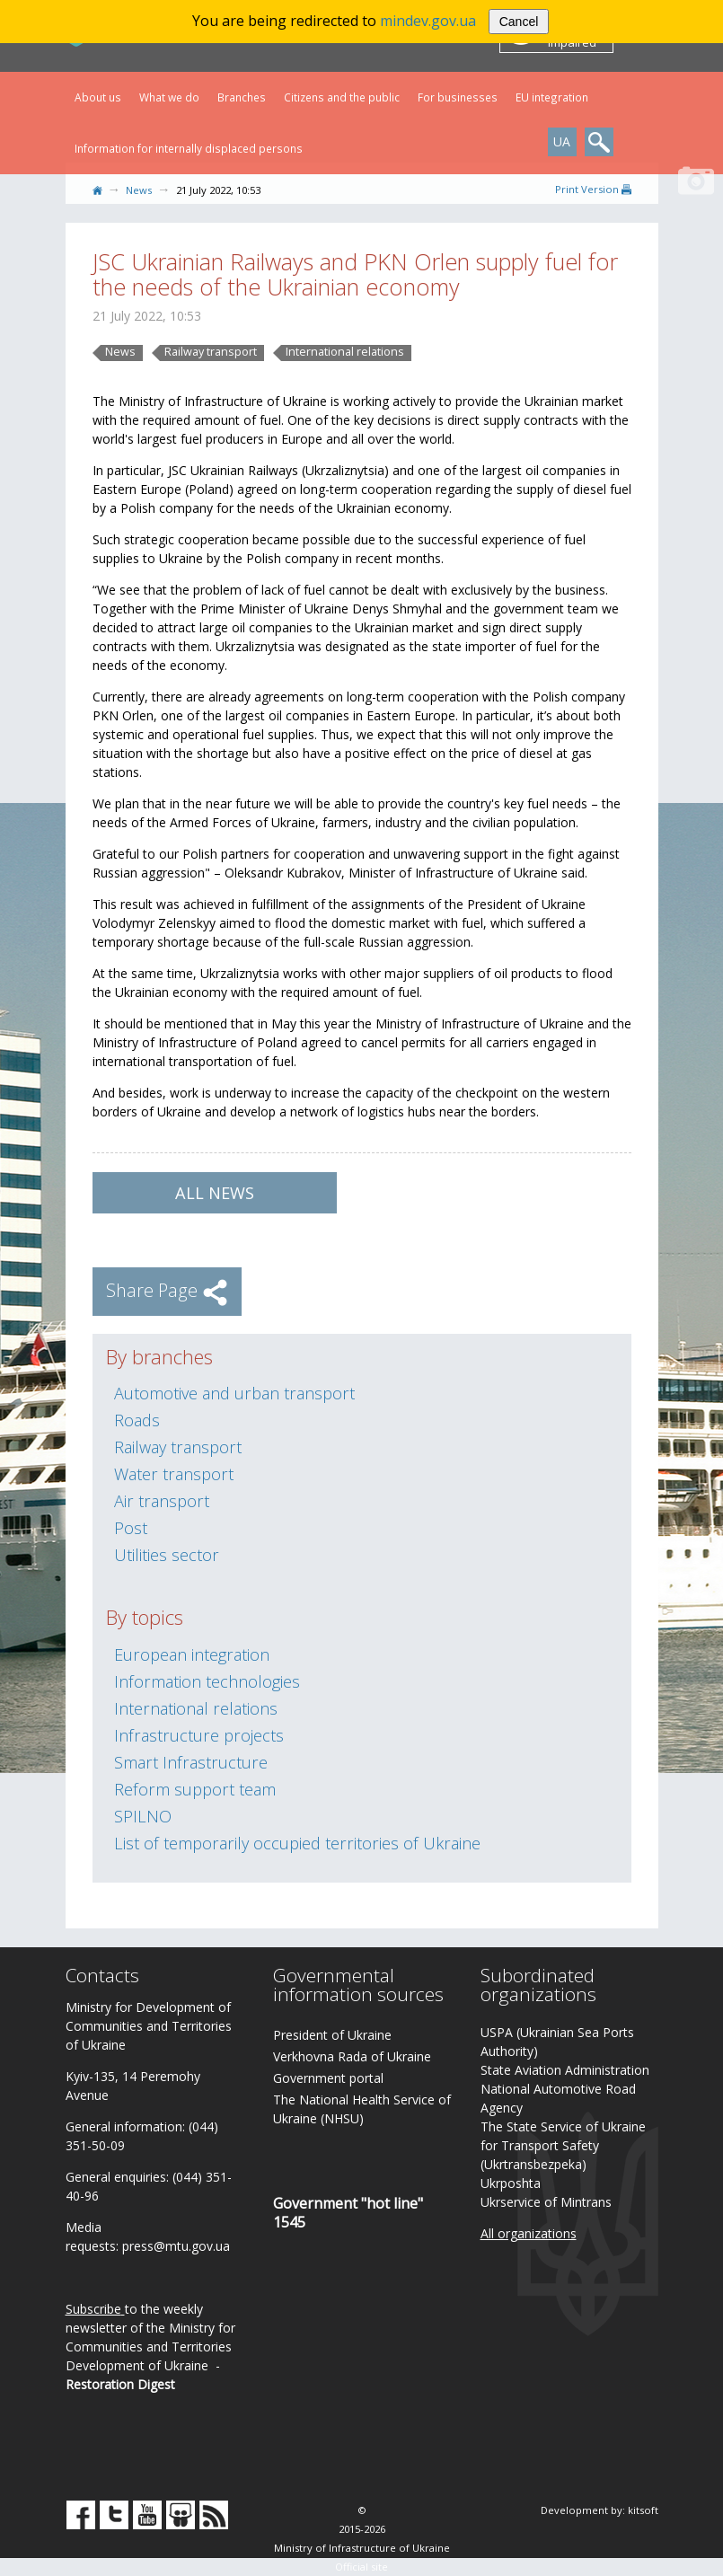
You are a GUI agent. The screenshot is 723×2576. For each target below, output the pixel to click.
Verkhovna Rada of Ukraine (352, 2056)
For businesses (458, 97)
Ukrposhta (511, 2183)
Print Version (593, 189)
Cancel (519, 21)
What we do (169, 97)
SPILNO (143, 1816)
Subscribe (93, 2308)
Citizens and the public (342, 97)
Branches (241, 97)
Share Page (167, 1290)
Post (130, 1528)
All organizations (529, 2233)
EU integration (552, 97)
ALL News (214, 1193)
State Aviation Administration (565, 2069)
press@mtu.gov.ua (176, 2245)
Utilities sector (166, 1555)
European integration (191, 1654)
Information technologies (207, 1681)
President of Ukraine (332, 2034)
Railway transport (210, 352)
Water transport (174, 1474)
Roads (137, 1420)
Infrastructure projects (199, 1735)
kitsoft (643, 2510)
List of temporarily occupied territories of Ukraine (297, 1843)
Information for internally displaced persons (189, 148)
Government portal (328, 2077)
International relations (345, 352)
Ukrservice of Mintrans (546, 2201)
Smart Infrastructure (191, 1762)
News (139, 190)
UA (561, 141)
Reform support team (195, 1789)
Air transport (161, 1501)
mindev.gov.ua (428, 21)
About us (98, 97)
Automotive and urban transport (234, 1393)
